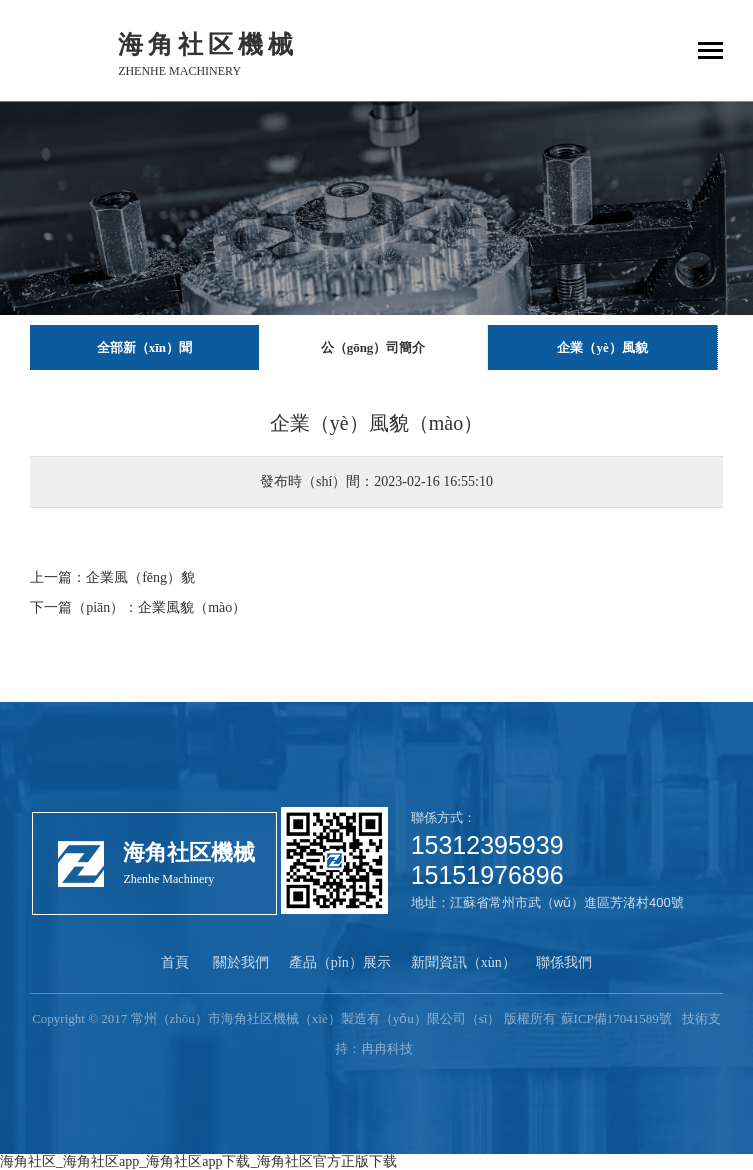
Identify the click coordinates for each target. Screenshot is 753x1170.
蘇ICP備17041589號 (616, 1018)
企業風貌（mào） (192, 607)
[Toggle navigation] (710, 52)
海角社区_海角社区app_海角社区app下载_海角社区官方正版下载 (198, 1161)
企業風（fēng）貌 (140, 577)
